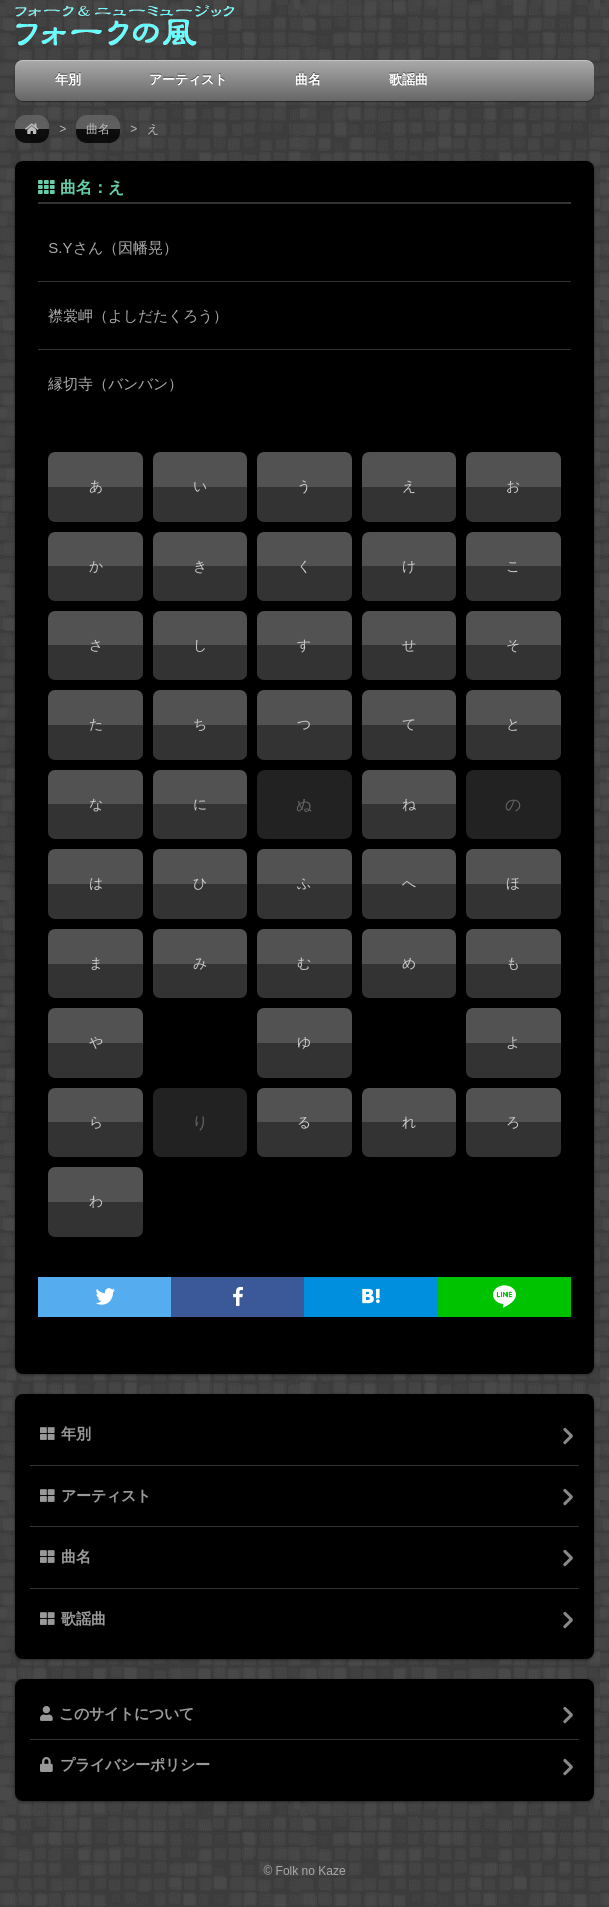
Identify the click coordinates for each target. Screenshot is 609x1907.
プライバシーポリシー (125, 1765)
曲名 (308, 79)
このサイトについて (117, 1714)
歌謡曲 (408, 79)
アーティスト (188, 79)
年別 (68, 79)
